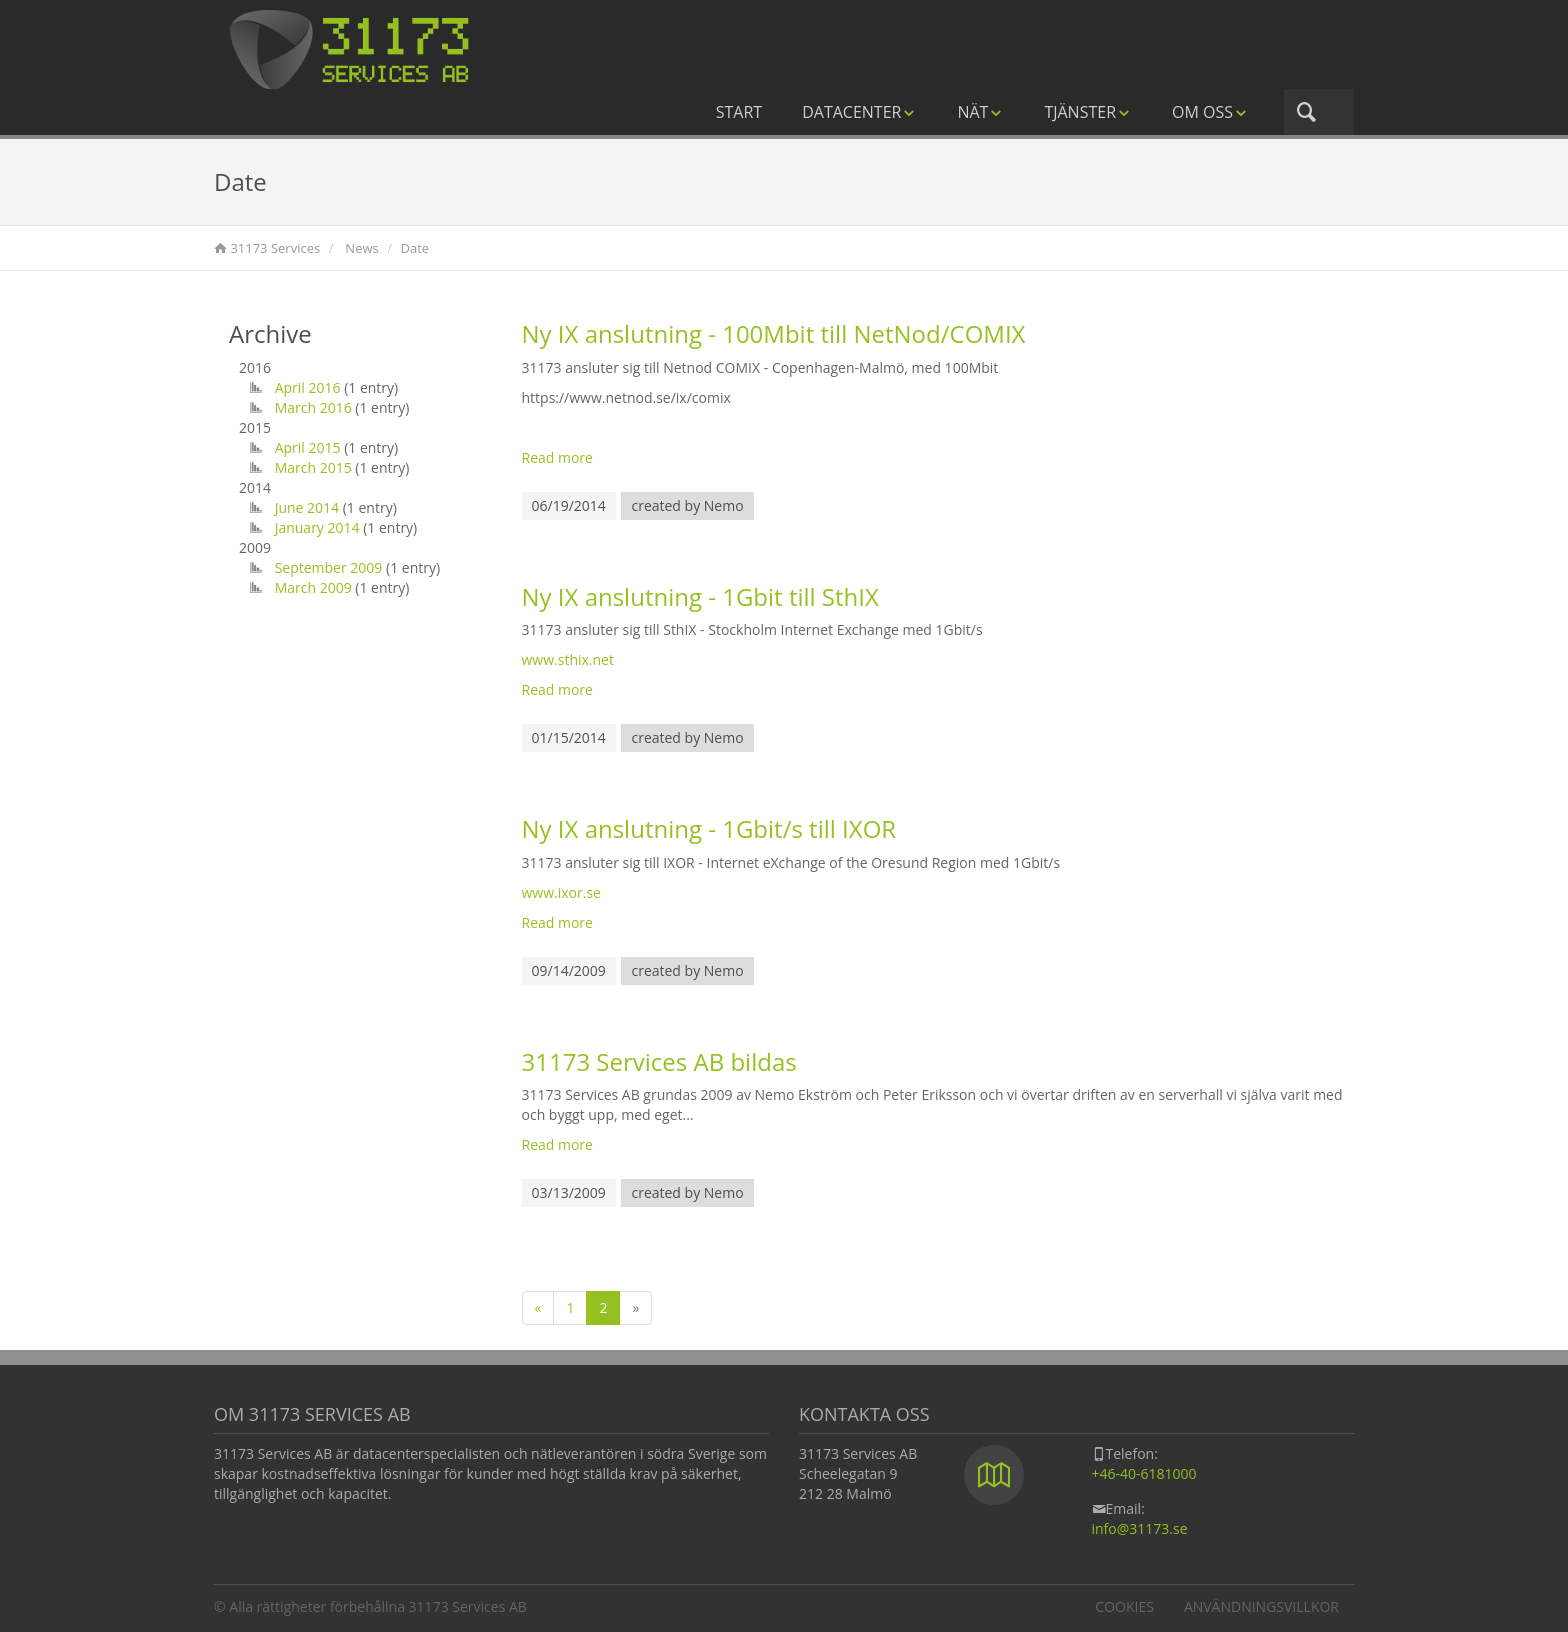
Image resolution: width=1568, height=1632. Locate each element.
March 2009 (313, 587)
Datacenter (859, 112)
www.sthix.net (568, 659)
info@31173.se (1140, 1528)
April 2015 (308, 447)
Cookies (1124, 1606)
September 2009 (329, 567)
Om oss (1210, 112)
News (361, 248)
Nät (980, 112)
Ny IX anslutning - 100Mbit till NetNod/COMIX (774, 333)
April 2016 (308, 387)
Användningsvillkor (1261, 1606)
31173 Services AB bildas (659, 1061)
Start (739, 112)
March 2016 (313, 407)
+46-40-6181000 (1144, 1473)
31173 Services (275, 248)
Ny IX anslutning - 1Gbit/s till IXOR (709, 828)
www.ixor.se (561, 892)
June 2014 (307, 507)
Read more (557, 457)
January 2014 (317, 527)
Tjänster (1088, 112)
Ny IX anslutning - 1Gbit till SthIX (700, 596)
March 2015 (313, 467)
